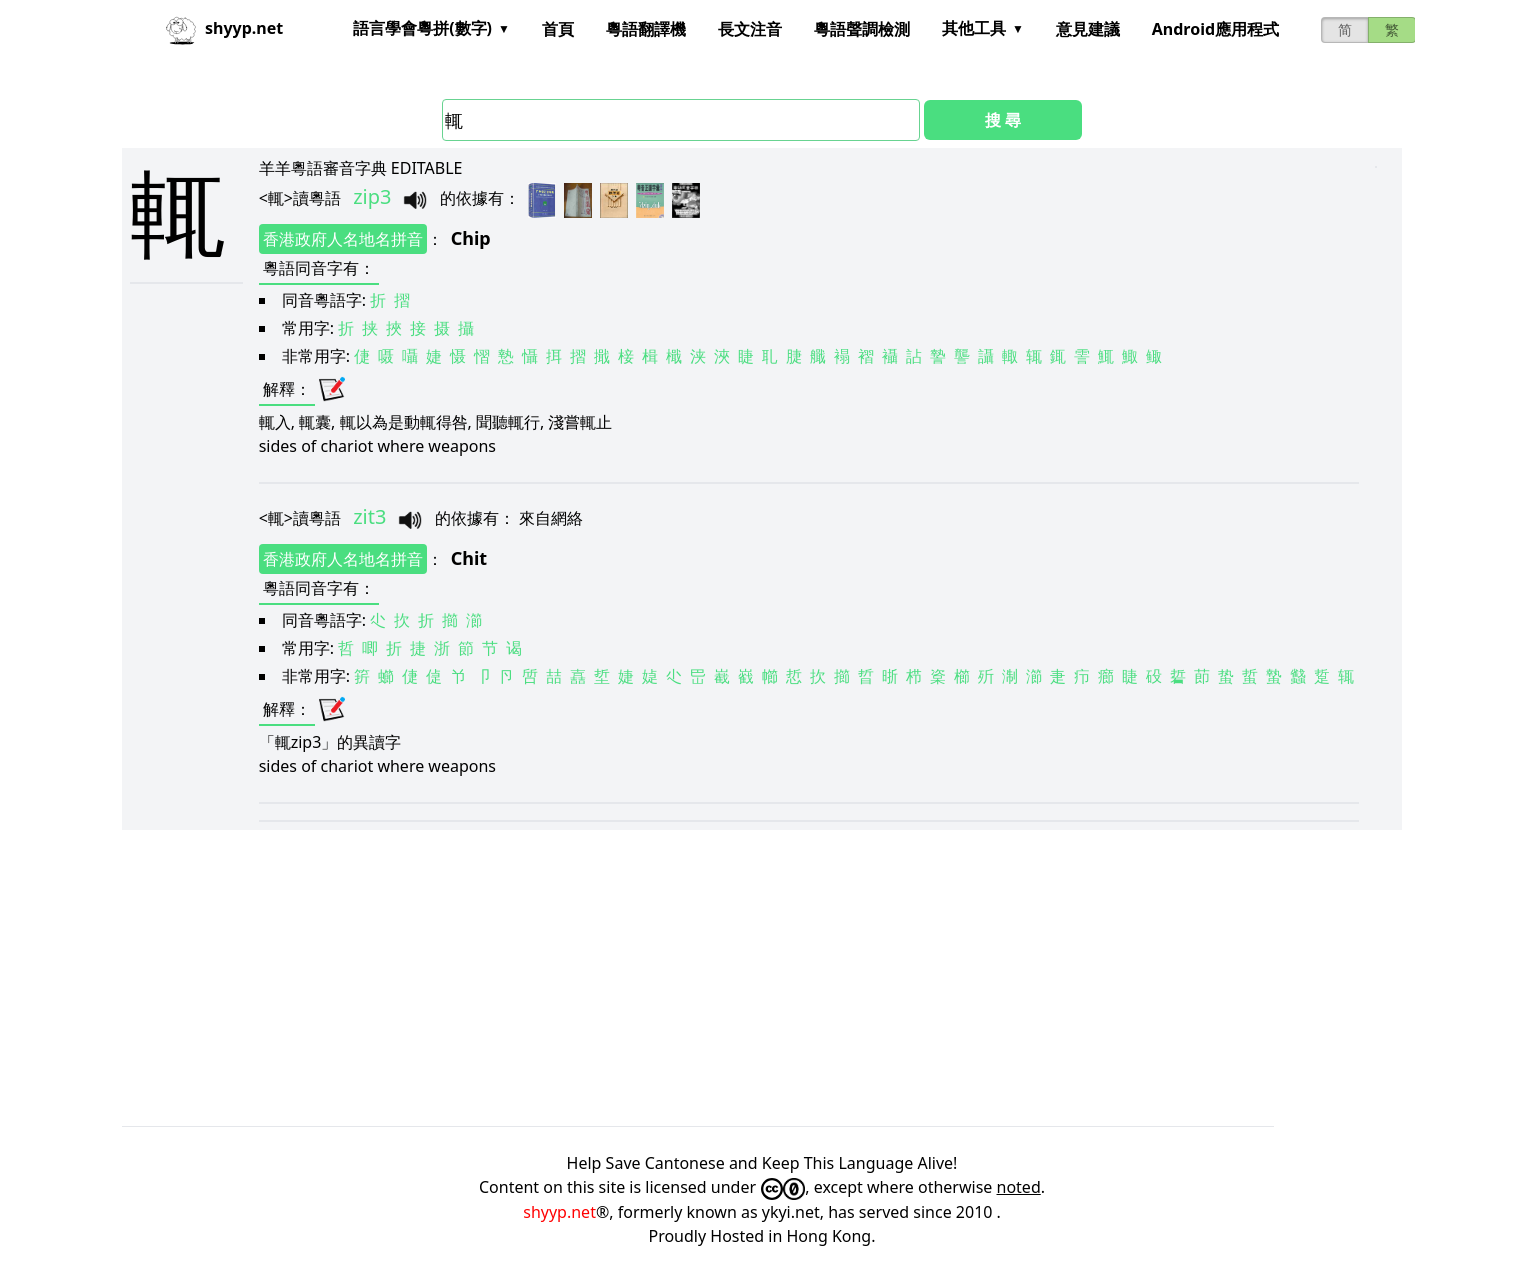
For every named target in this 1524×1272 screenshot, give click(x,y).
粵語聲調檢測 (862, 29)
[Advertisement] (722, 978)
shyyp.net (559, 1212)
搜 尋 (1003, 120)
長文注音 (750, 29)
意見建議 (1088, 29)
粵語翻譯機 (646, 29)
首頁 (558, 29)
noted (1019, 1187)
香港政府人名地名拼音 (343, 239)
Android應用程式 (1215, 29)
